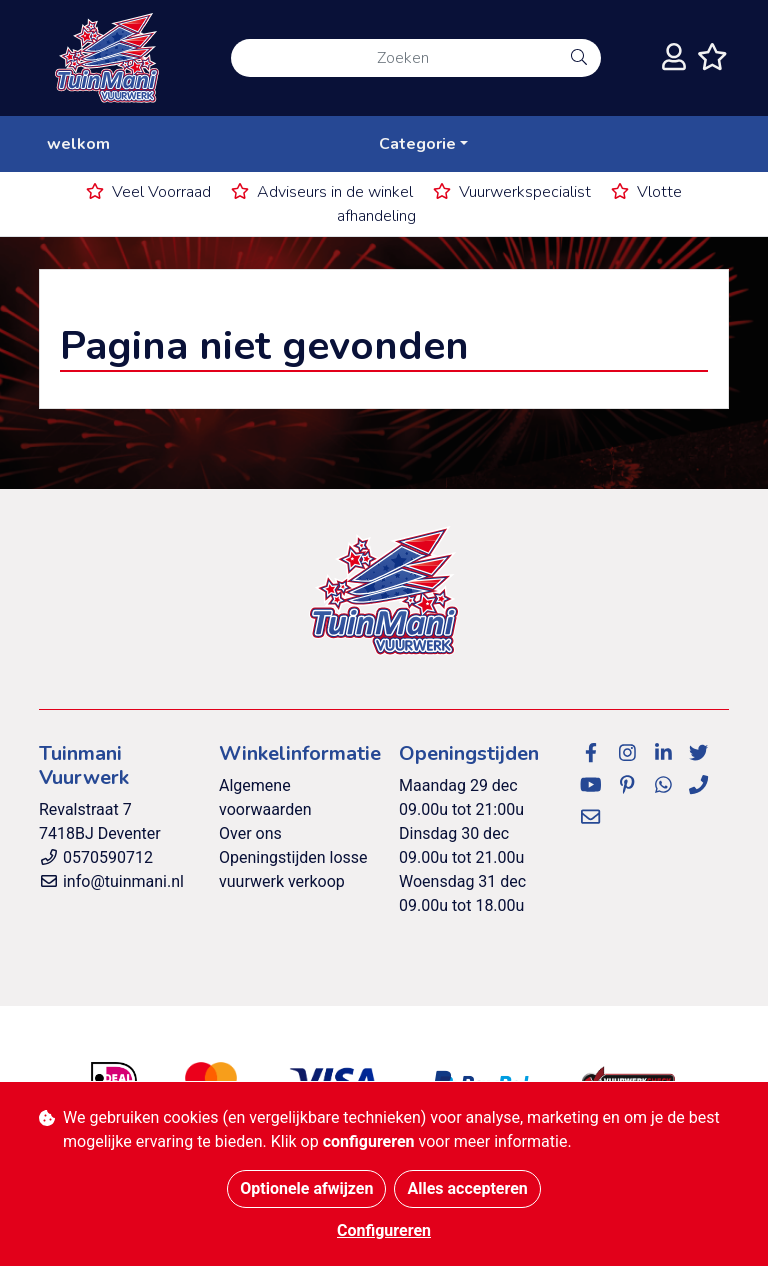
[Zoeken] (394, 58)
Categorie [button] (417, 144)
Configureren (384, 1230)
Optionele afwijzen (306, 1188)
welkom (78, 144)
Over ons (250, 833)
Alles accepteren (467, 1188)
